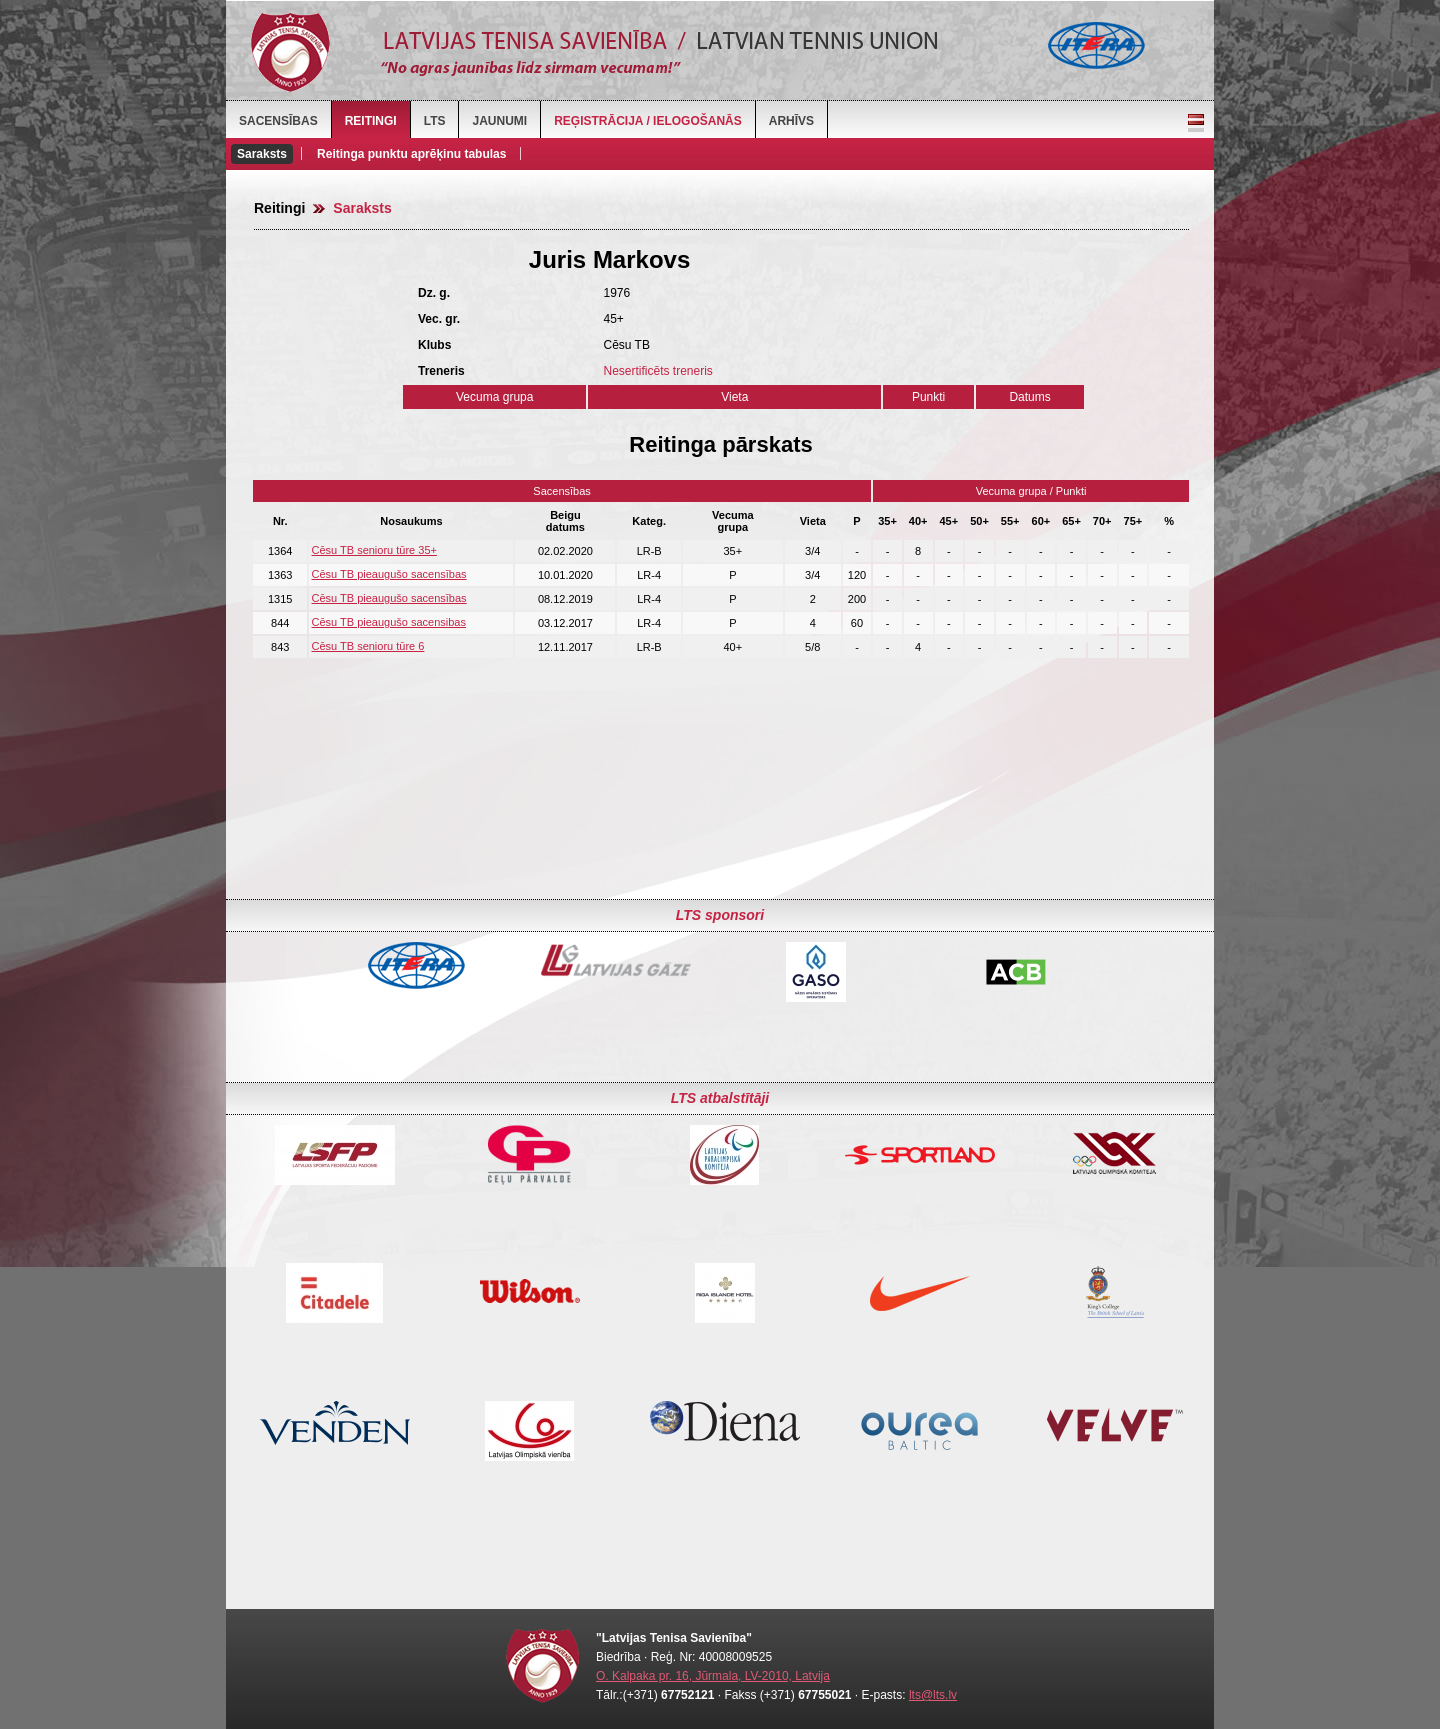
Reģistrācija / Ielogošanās (648, 121)
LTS (435, 121)
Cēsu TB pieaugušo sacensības (388, 574)
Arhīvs (791, 121)
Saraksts (262, 154)
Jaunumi (499, 121)
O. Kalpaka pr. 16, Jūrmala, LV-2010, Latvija (713, 1676)
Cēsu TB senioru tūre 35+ (373, 550)
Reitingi (371, 121)
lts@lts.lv (933, 1695)
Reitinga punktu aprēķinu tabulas (411, 154)
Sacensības (278, 121)
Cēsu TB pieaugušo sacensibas (388, 622)
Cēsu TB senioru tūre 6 (367, 646)
